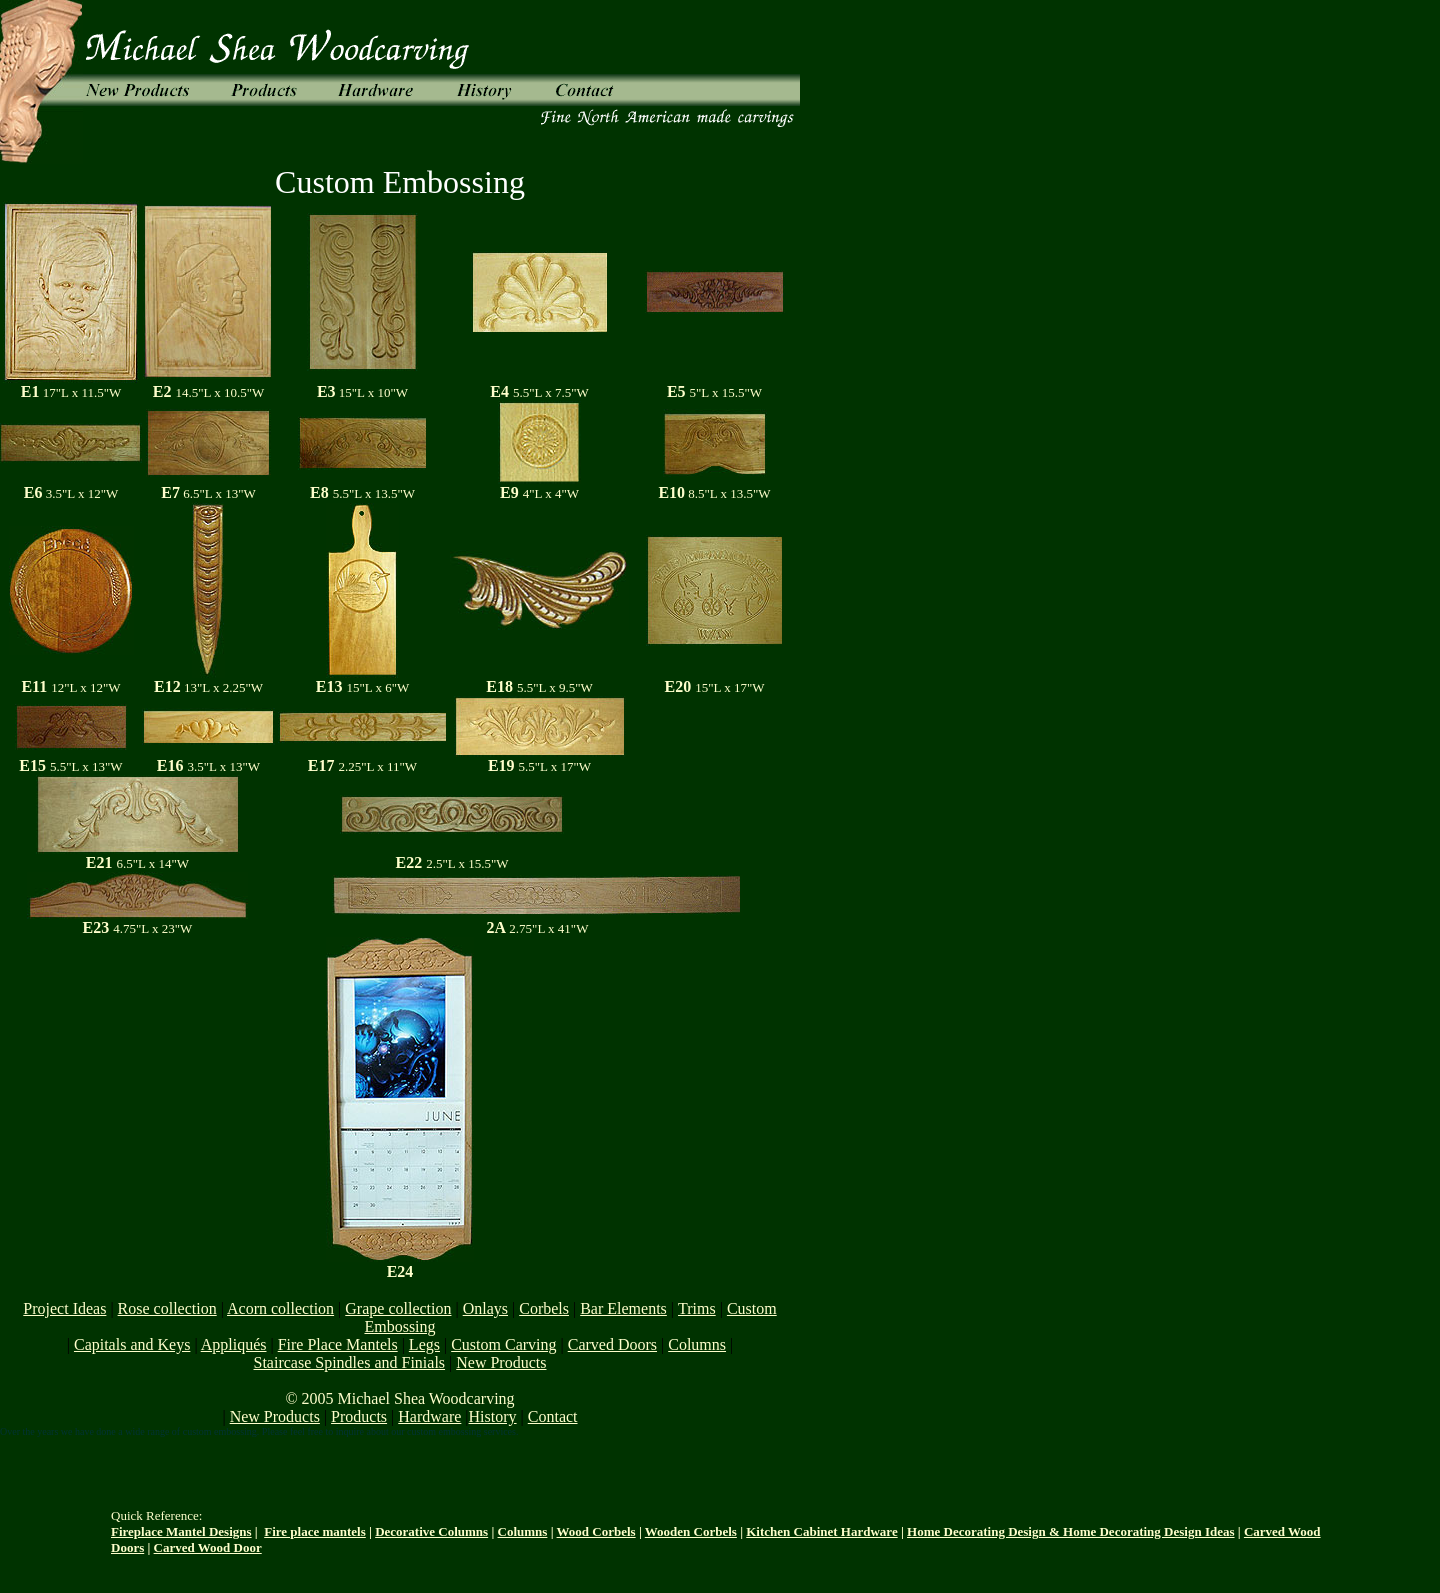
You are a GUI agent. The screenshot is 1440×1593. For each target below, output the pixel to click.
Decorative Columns (431, 1531)
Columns (523, 1531)
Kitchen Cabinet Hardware (821, 1531)
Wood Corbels (596, 1531)
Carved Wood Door (208, 1547)
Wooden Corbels (691, 1531)
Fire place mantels (315, 1531)
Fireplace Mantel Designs (181, 1531)
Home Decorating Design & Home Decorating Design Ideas (1070, 1531)
